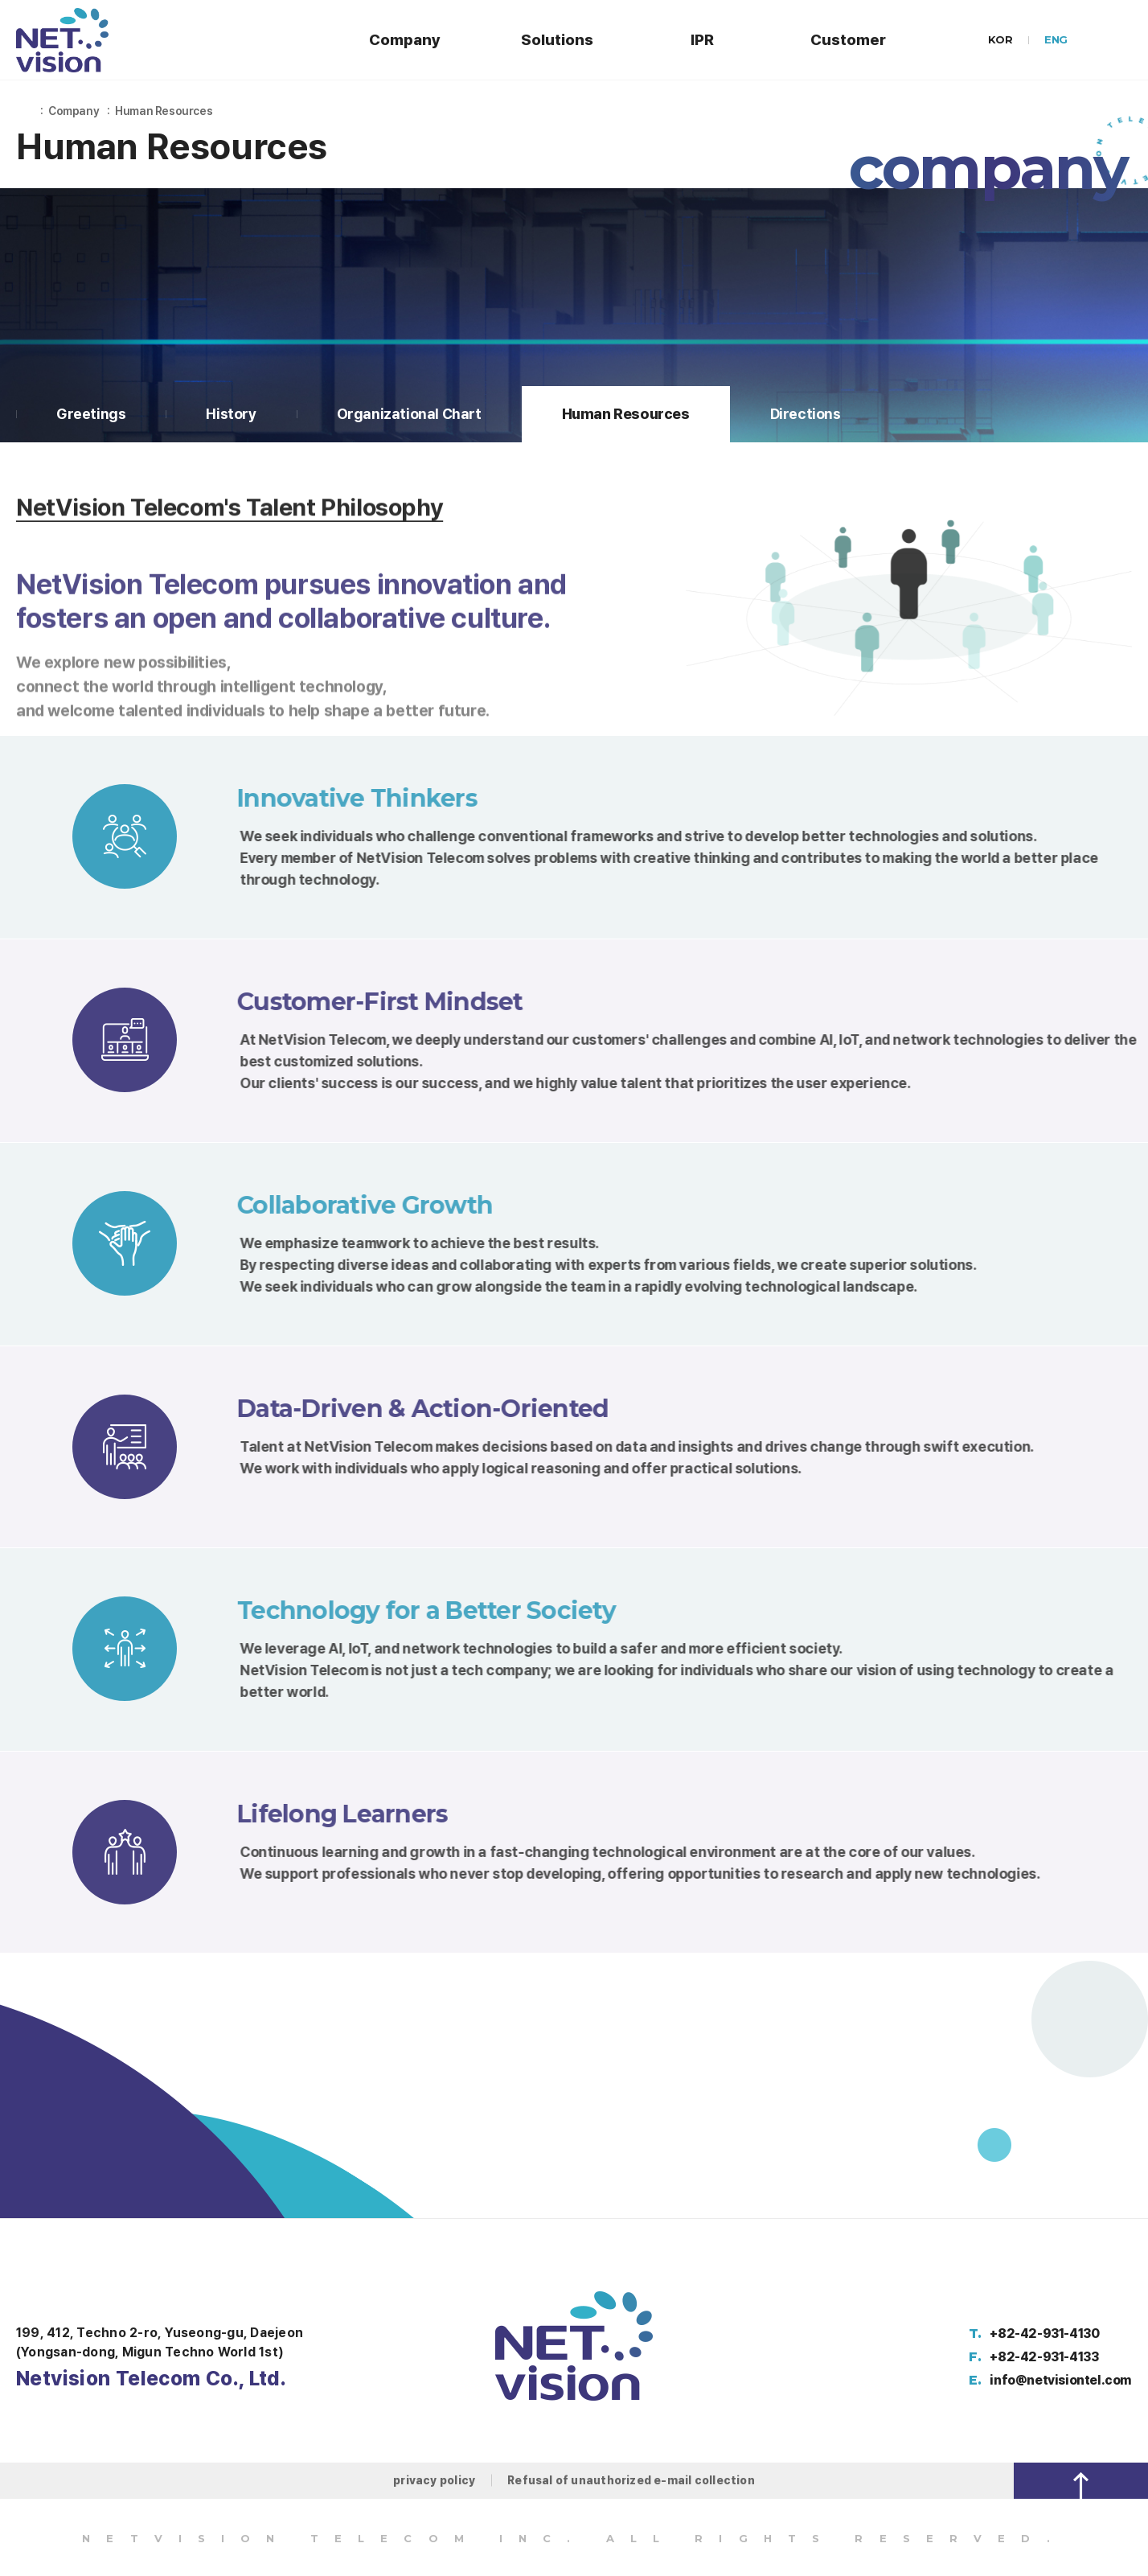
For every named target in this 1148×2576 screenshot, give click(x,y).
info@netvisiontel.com (1061, 2380)
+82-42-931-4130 (1044, 2333)
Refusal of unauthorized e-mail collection (631, 2480)
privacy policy (434, 2480)
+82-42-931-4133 (1044, 2356)
